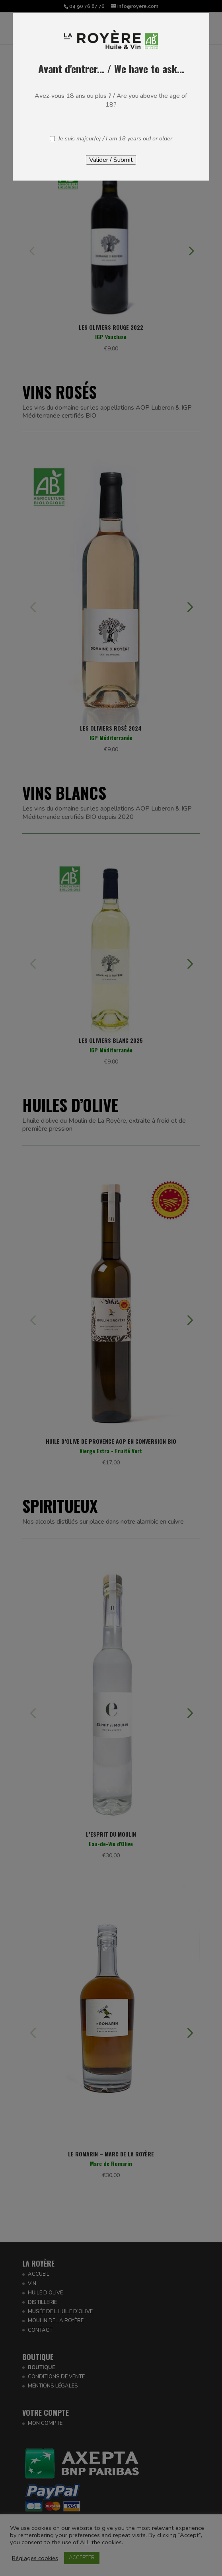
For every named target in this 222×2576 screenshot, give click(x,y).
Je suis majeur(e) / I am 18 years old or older (115, 138)
